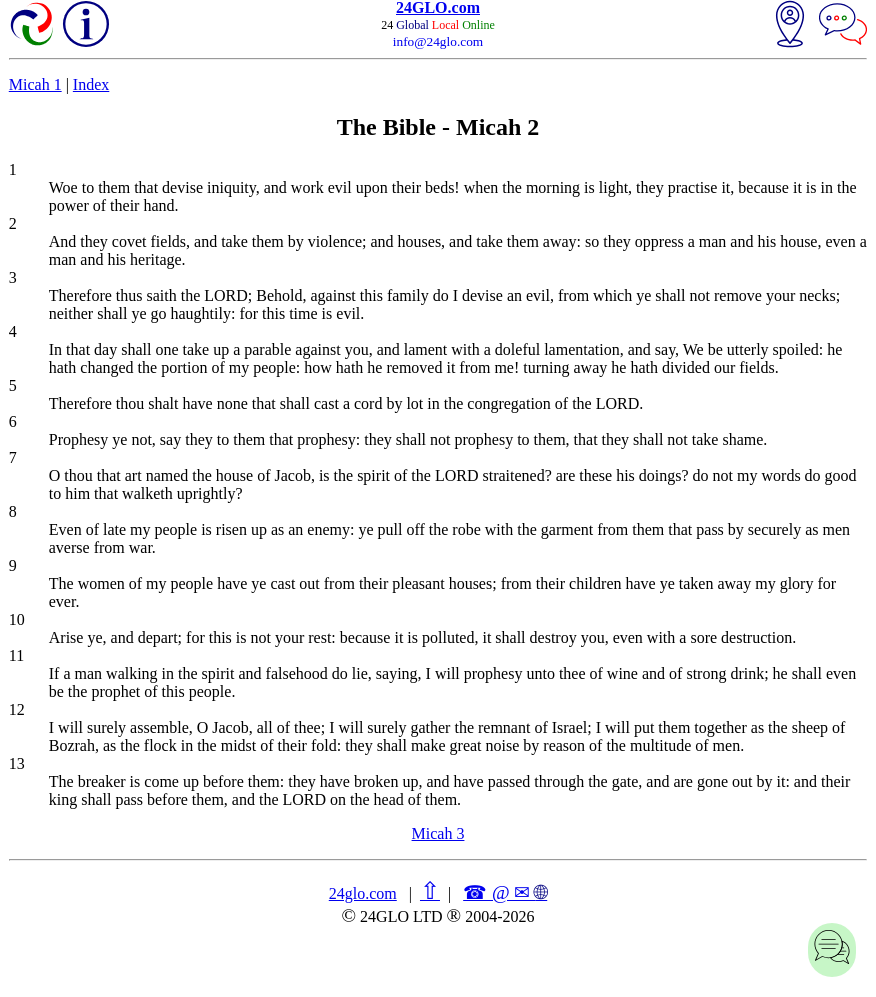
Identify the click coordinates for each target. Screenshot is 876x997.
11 (16, 655)
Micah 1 (35, 84)
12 (17, 709)
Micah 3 (438, 833)
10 (17, 619)
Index (91, 84)
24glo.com (363, 893)
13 (17, 763)
